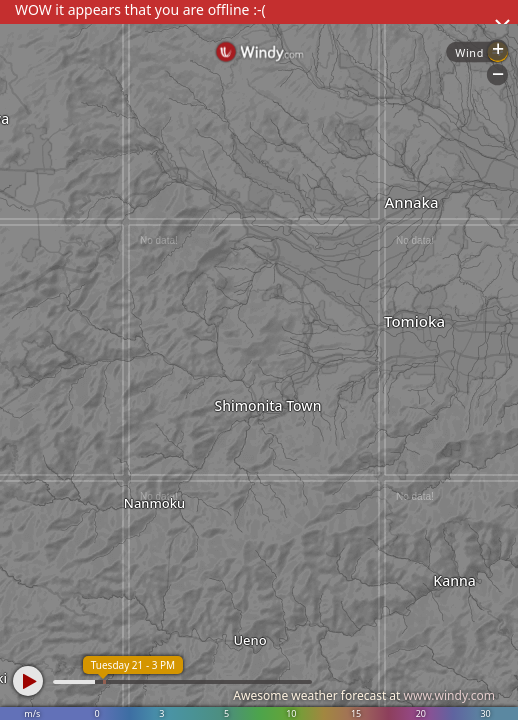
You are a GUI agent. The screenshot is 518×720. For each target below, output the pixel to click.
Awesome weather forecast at (364, 695)
